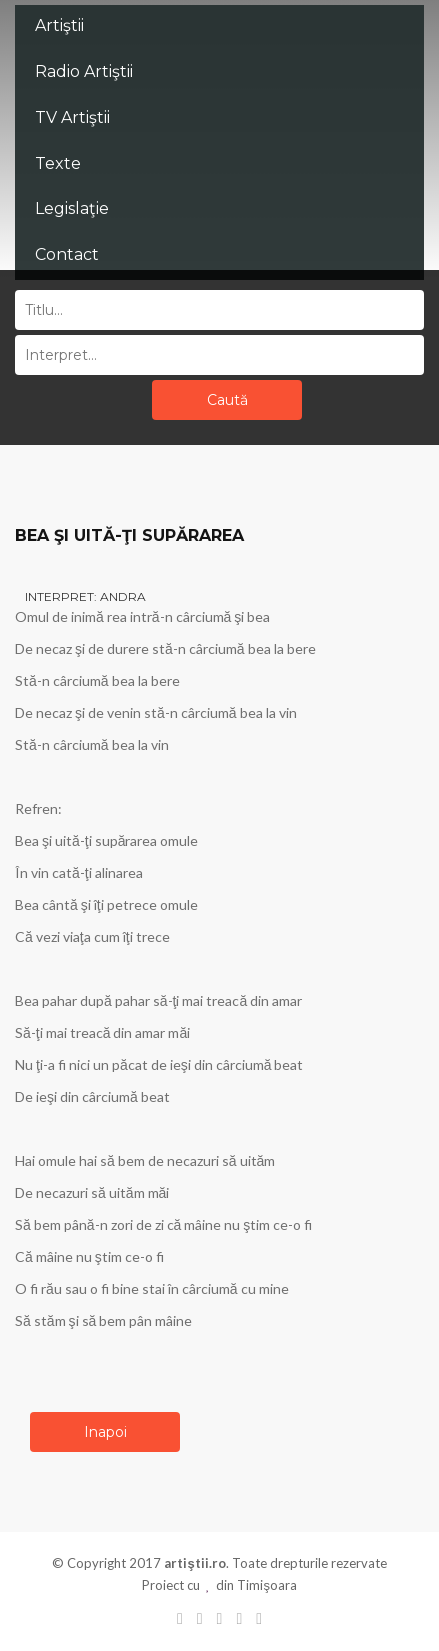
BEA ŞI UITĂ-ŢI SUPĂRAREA (129, 535)
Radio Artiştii (84, 71)
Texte (58, 163)
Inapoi (105, 1432)
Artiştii (59, 25)
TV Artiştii (72, 117)
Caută (227, 400)
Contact (67, 254)
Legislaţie (72, 208)
